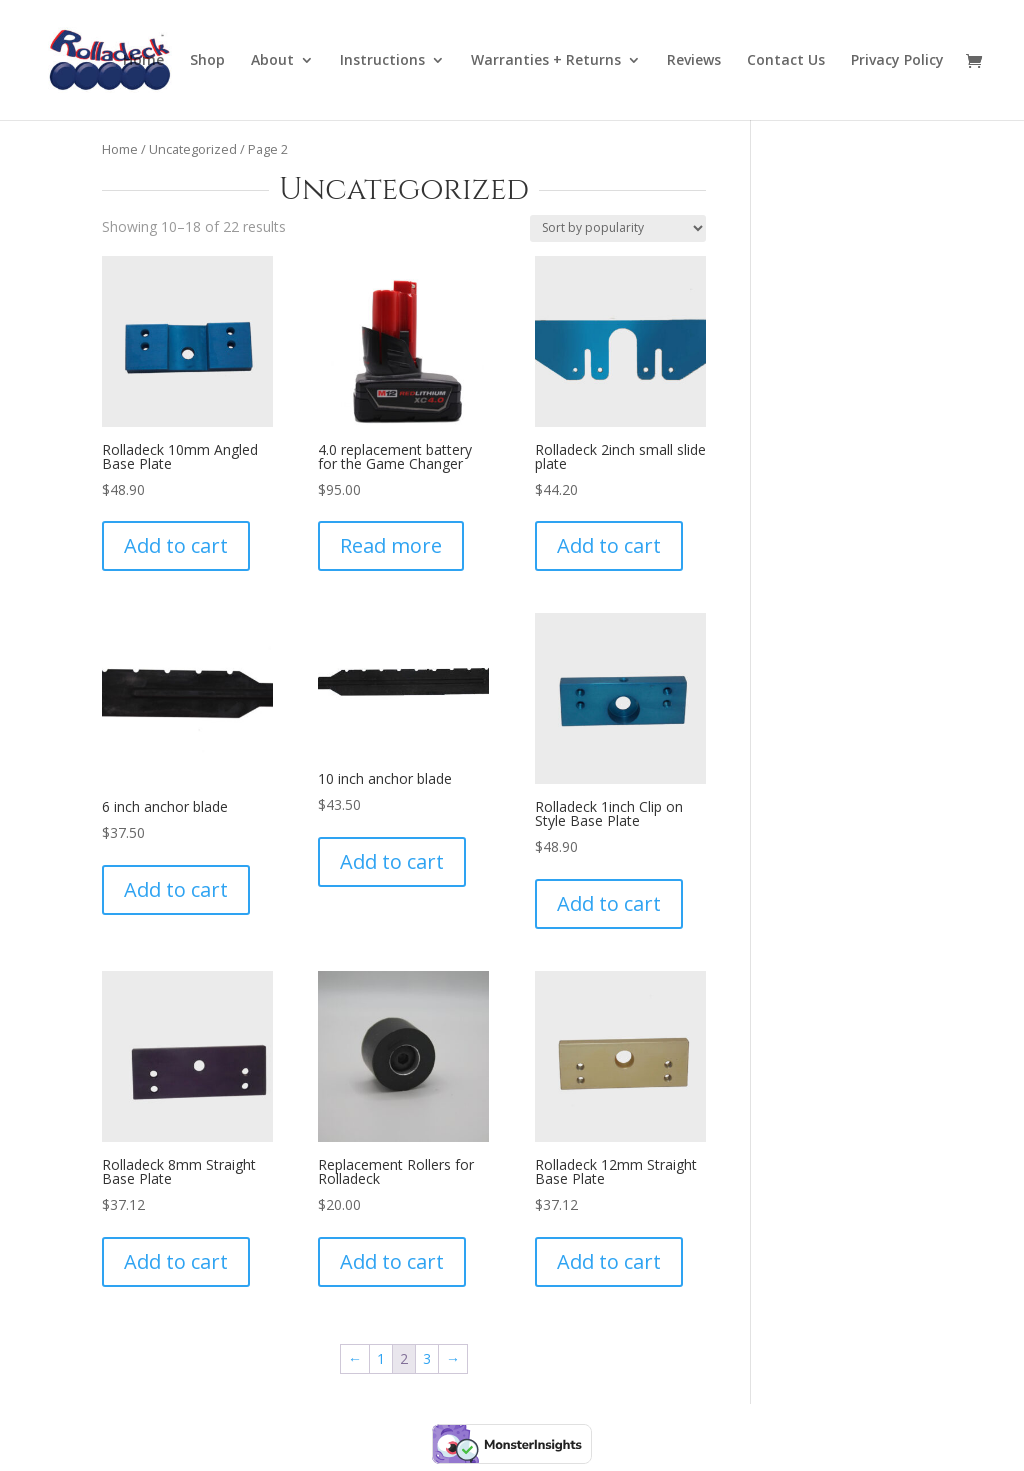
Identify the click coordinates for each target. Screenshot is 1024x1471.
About (272, 61)
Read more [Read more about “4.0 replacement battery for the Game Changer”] (391, 545)
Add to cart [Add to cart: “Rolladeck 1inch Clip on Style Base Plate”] (609, 903)
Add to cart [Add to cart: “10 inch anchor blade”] (392, 861)
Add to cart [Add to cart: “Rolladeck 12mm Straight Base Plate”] (609, 1261)
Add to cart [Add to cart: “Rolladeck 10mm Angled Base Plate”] (176, 545)
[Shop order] (618, 228)
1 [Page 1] (381, 1358)
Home (143, 61)
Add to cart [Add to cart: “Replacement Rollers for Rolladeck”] (392, 1261)
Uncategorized (193, 149)
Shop (207, 61)
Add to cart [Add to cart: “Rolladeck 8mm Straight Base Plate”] (176, 1261)
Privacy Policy (897, 61)
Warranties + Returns (546, 61)
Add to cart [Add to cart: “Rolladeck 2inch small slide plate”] (609, 545)
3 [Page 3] (427, 1358)
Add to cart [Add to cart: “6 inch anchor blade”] (176, 889)
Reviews (694, 61)
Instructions (382, 61)
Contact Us (786, 61)
